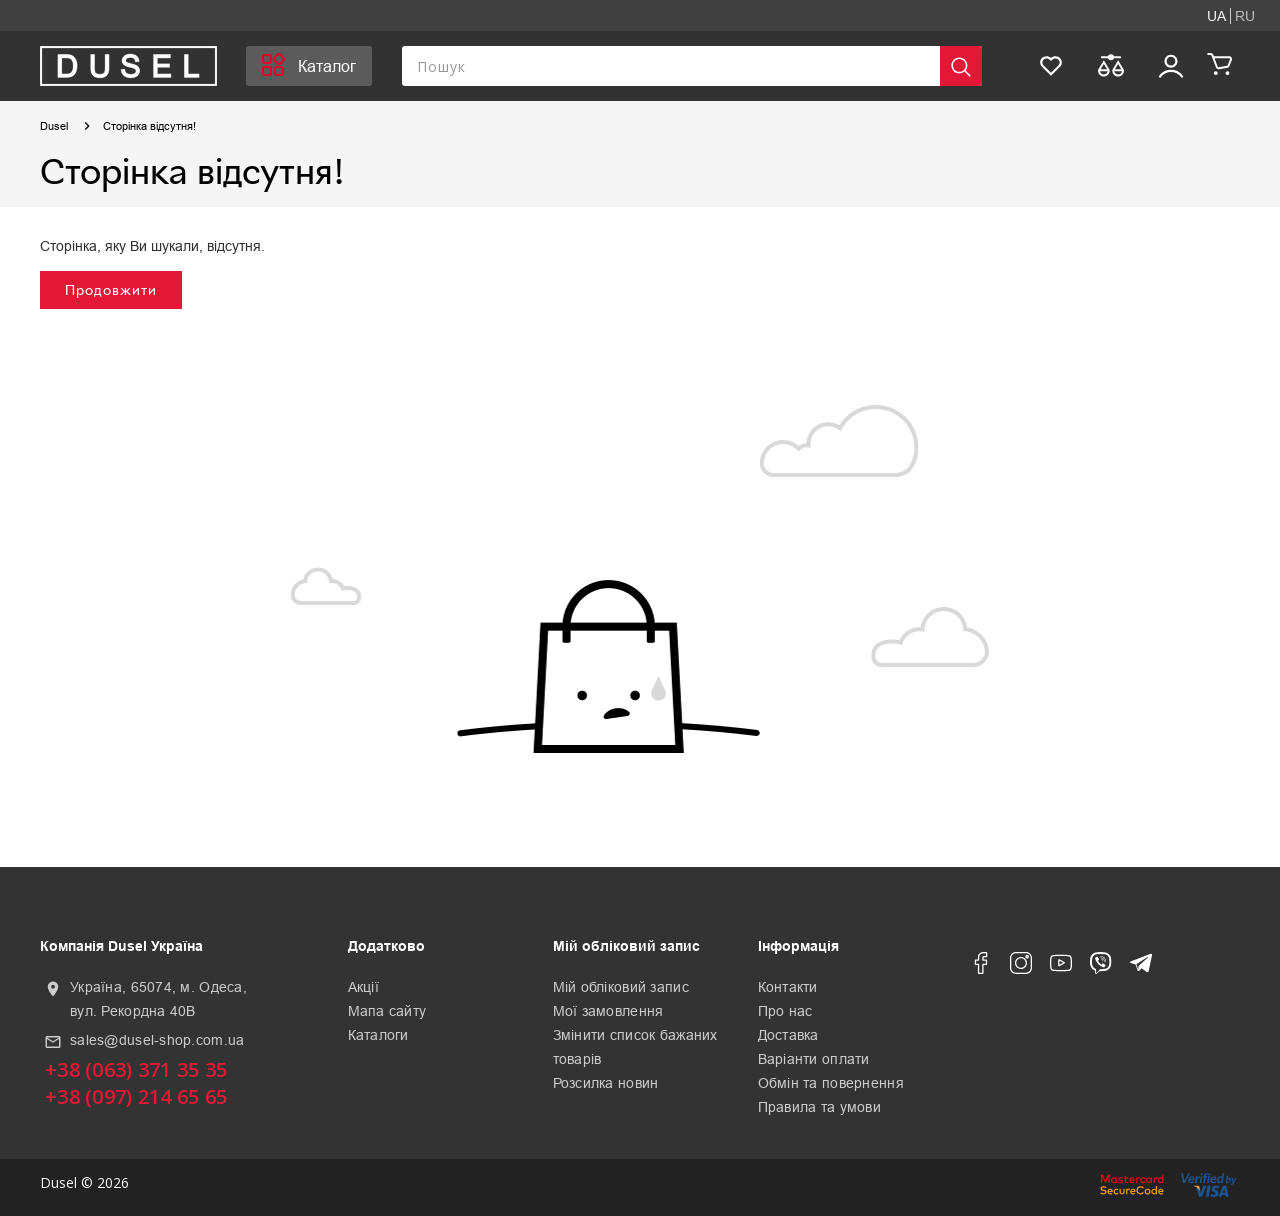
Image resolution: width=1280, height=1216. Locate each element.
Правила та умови (819, 1107)
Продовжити (111, 289)
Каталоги (378, 1035)
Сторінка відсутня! (149, 126)
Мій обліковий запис (621, 987)
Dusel (54, 126)
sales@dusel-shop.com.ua (157, 1040)
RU (1245, 16)
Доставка (788, 1035)
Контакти (788, 987)
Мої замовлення (608, 1011)
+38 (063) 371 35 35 (136, 1069)
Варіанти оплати (814, 1059)
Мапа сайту (387, 1011)
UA (1216, 16)
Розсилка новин (606, 1083)
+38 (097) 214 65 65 (136, 1096)
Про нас (785, 1011)
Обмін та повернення (831, 1083)
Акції (363, 987)
